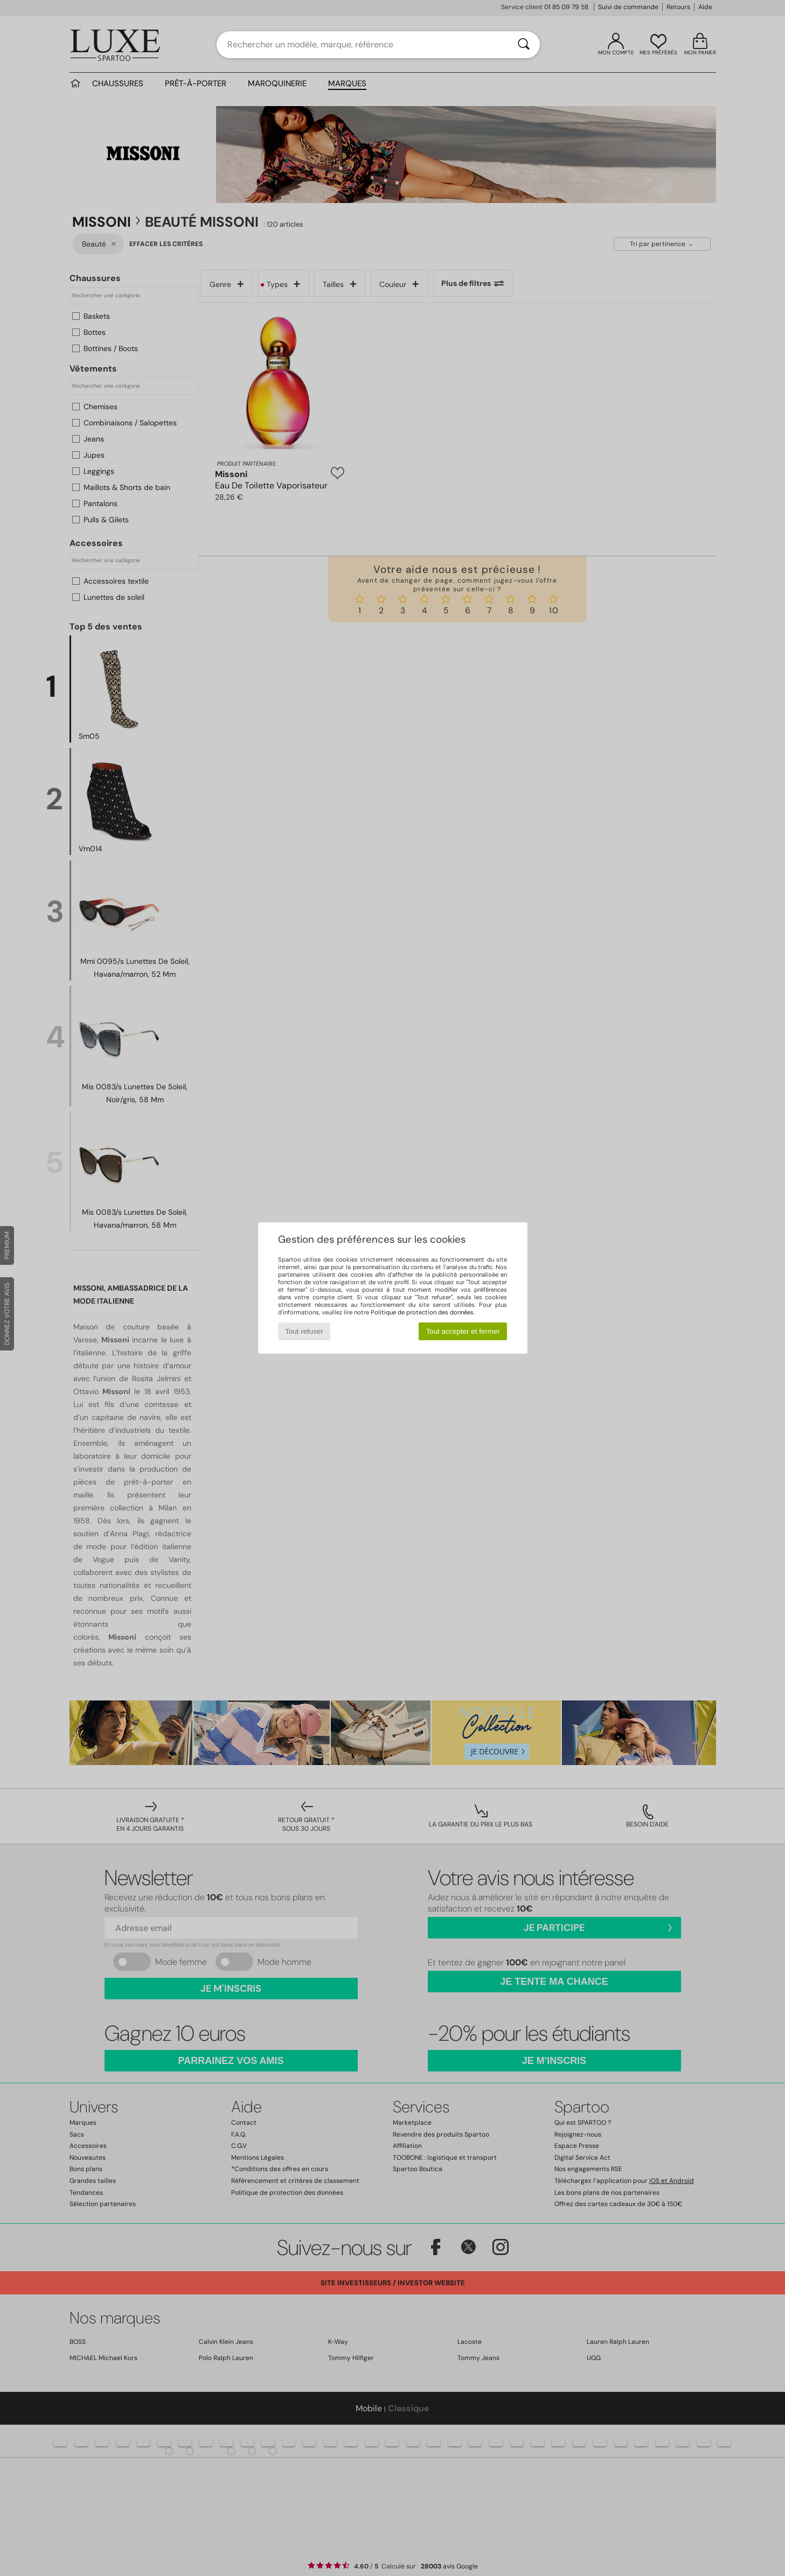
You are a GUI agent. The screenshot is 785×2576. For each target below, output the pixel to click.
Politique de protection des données (422, 1312)
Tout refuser (304, 1331)
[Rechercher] (523, 44)
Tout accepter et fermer (463, 1331)
